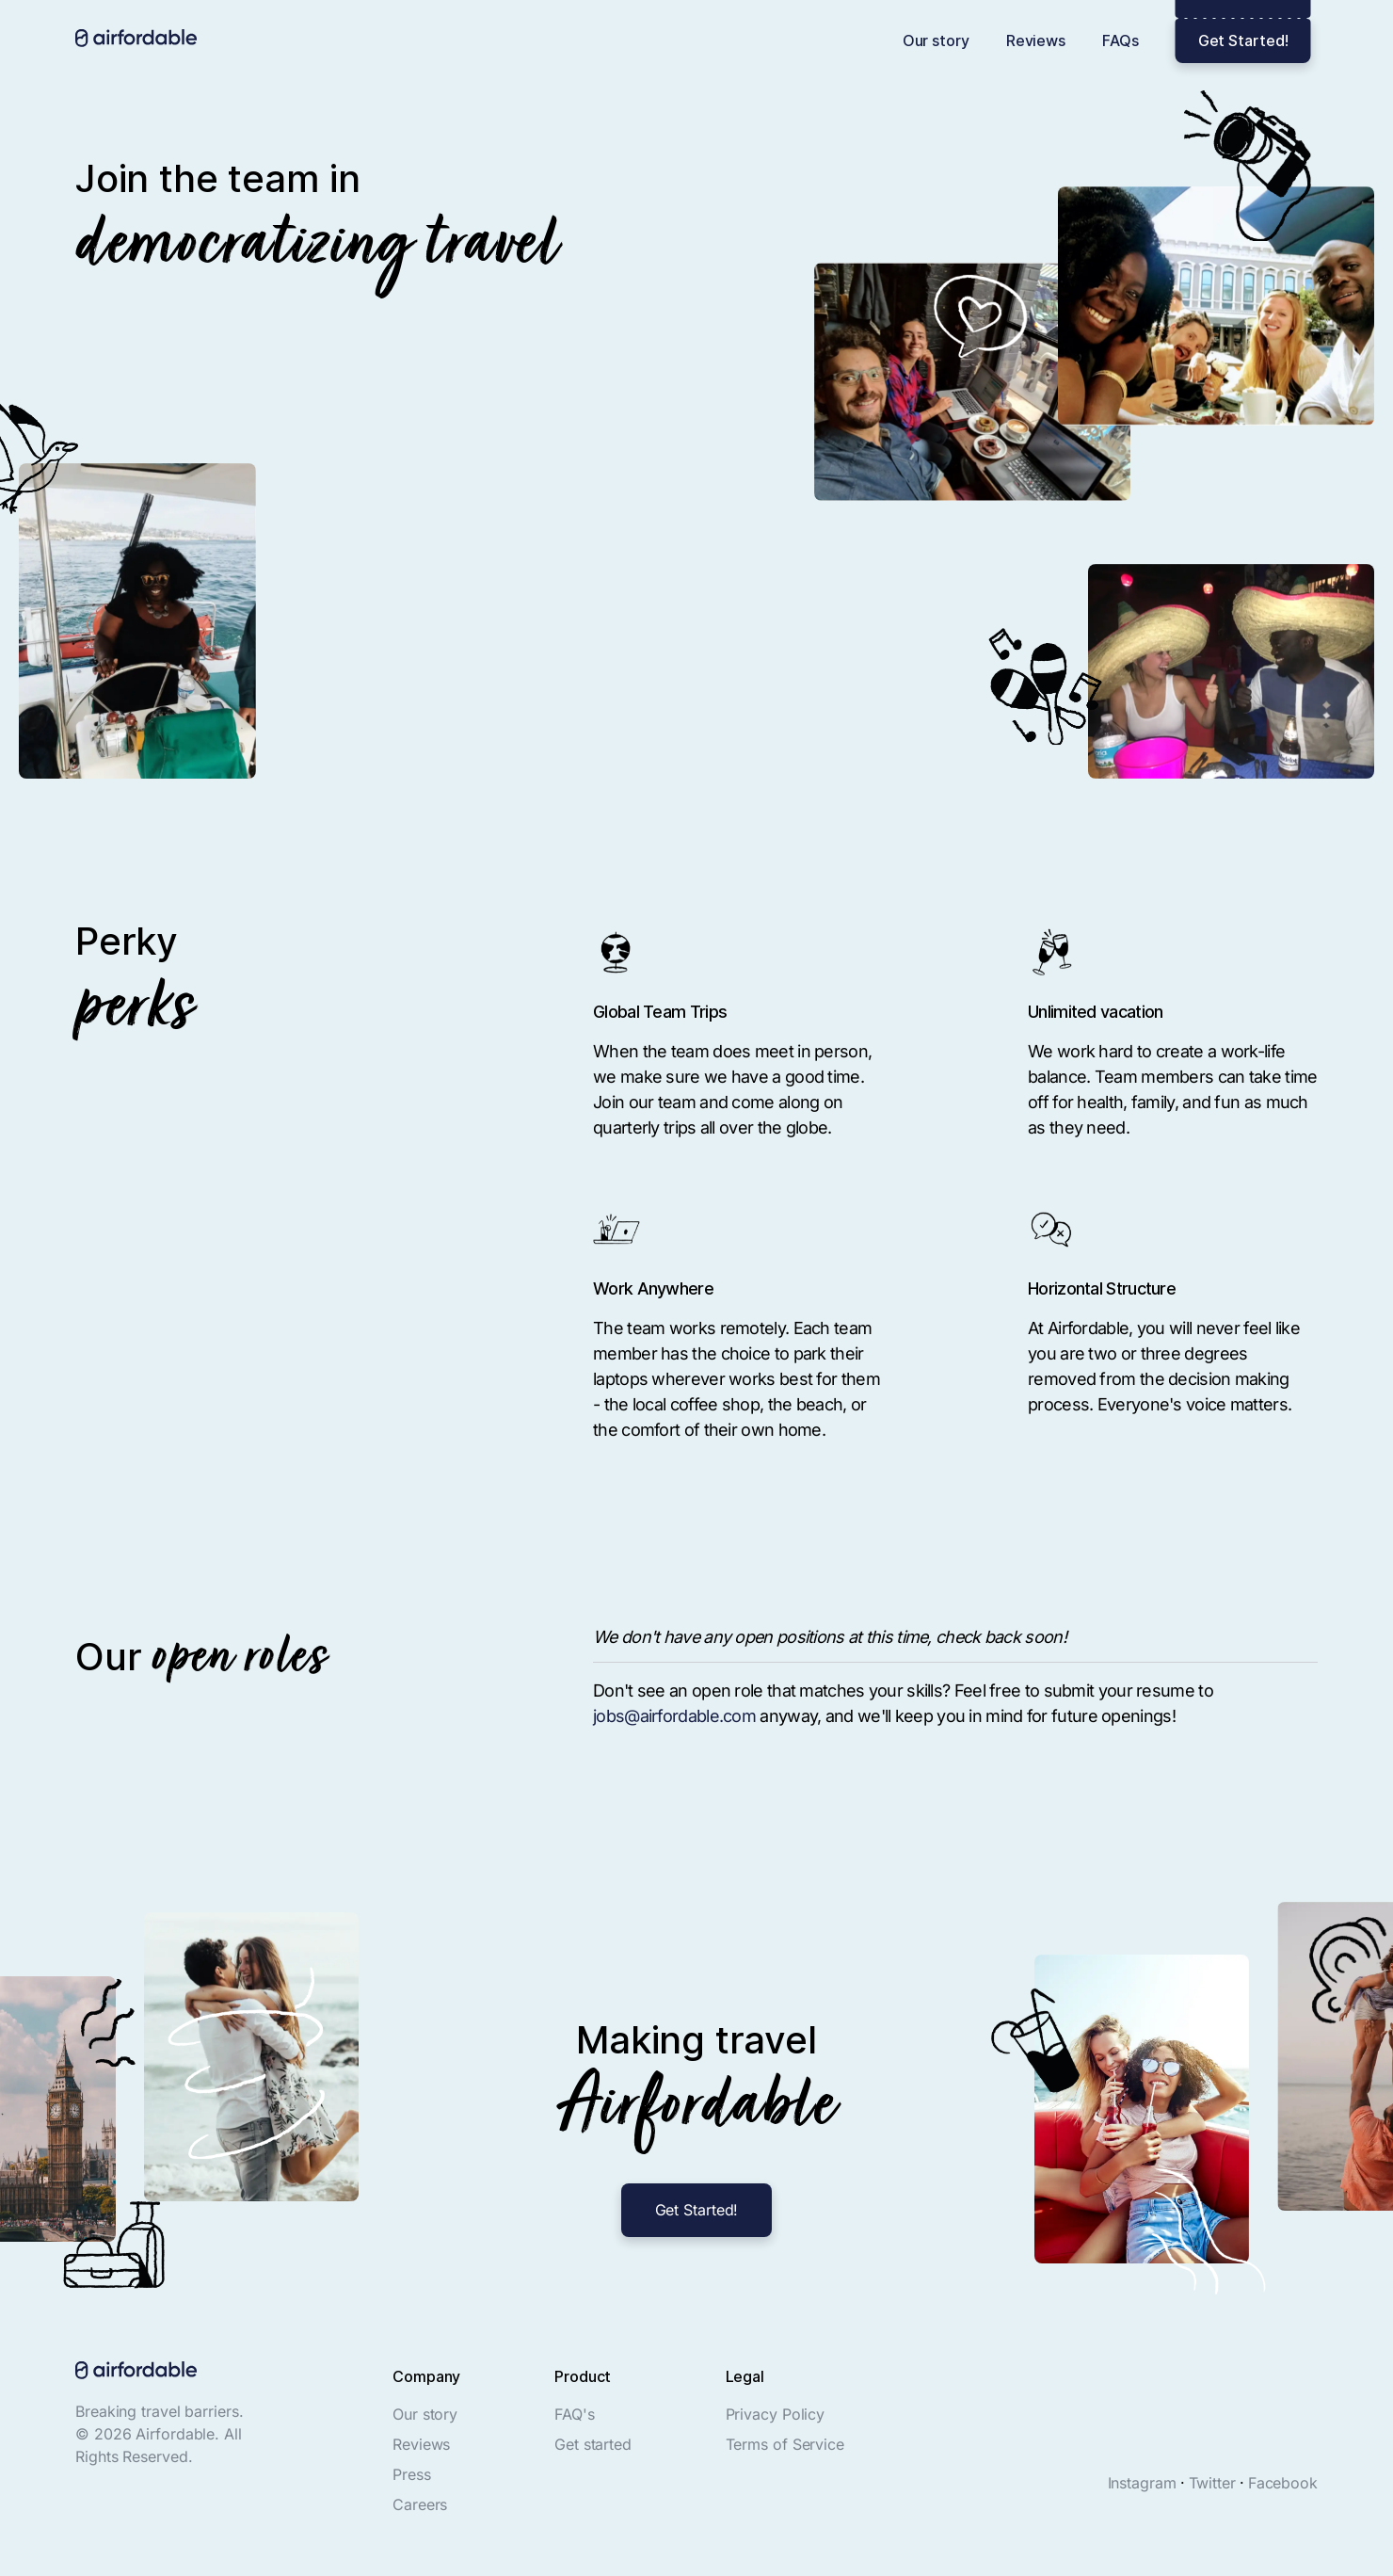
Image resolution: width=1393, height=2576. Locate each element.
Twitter (1212, 2482)
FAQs (1120, 40)
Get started (593, 2444)
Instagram (1142, 2482)
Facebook (1283, 2482)
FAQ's (574, 2414)
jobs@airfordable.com (674, 1716)
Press (411, 2474)
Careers (419, 2504)
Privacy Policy (775, 2414)
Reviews (1035, 40)
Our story (936, 40)
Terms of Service (785, 2444)
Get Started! (1243, 40)
